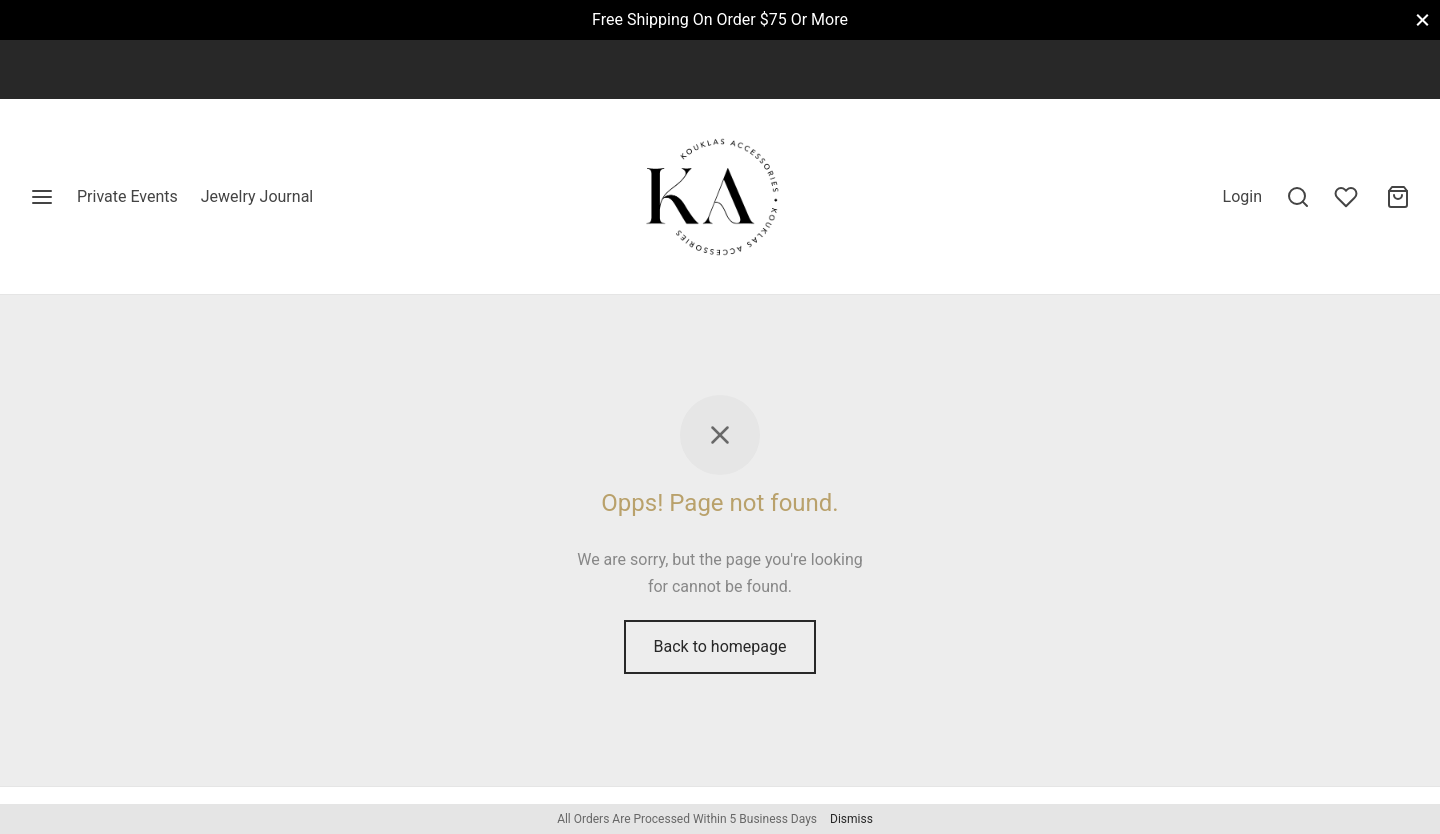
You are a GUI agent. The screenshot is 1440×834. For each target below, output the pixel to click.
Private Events (127, 196)
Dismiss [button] (851, 819)
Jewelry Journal (257, 196)
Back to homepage (720, 646)
